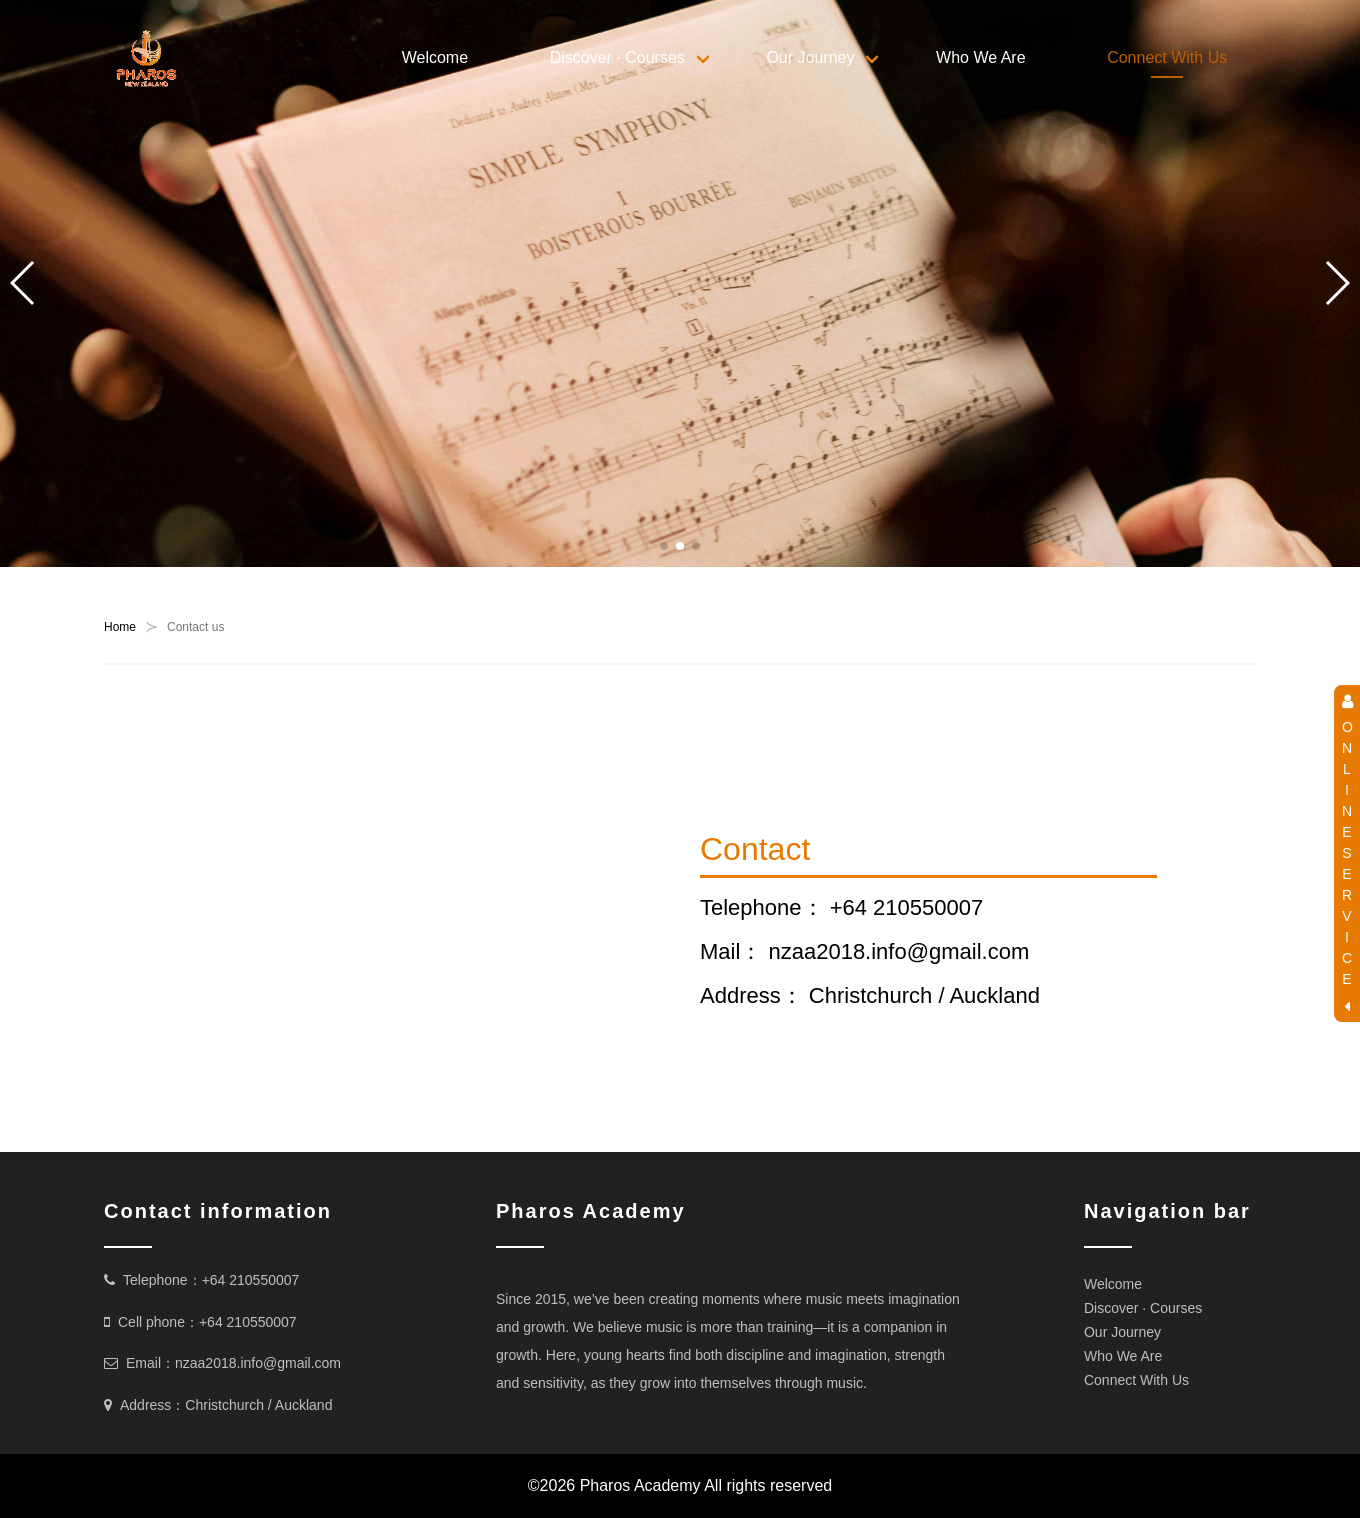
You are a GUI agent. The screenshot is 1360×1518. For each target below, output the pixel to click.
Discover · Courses (617, 57)
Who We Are (981, 57)
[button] (664, 546)
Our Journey (810, 57)
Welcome (435, 57)
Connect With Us (1167, 57)
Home (120, 627)
